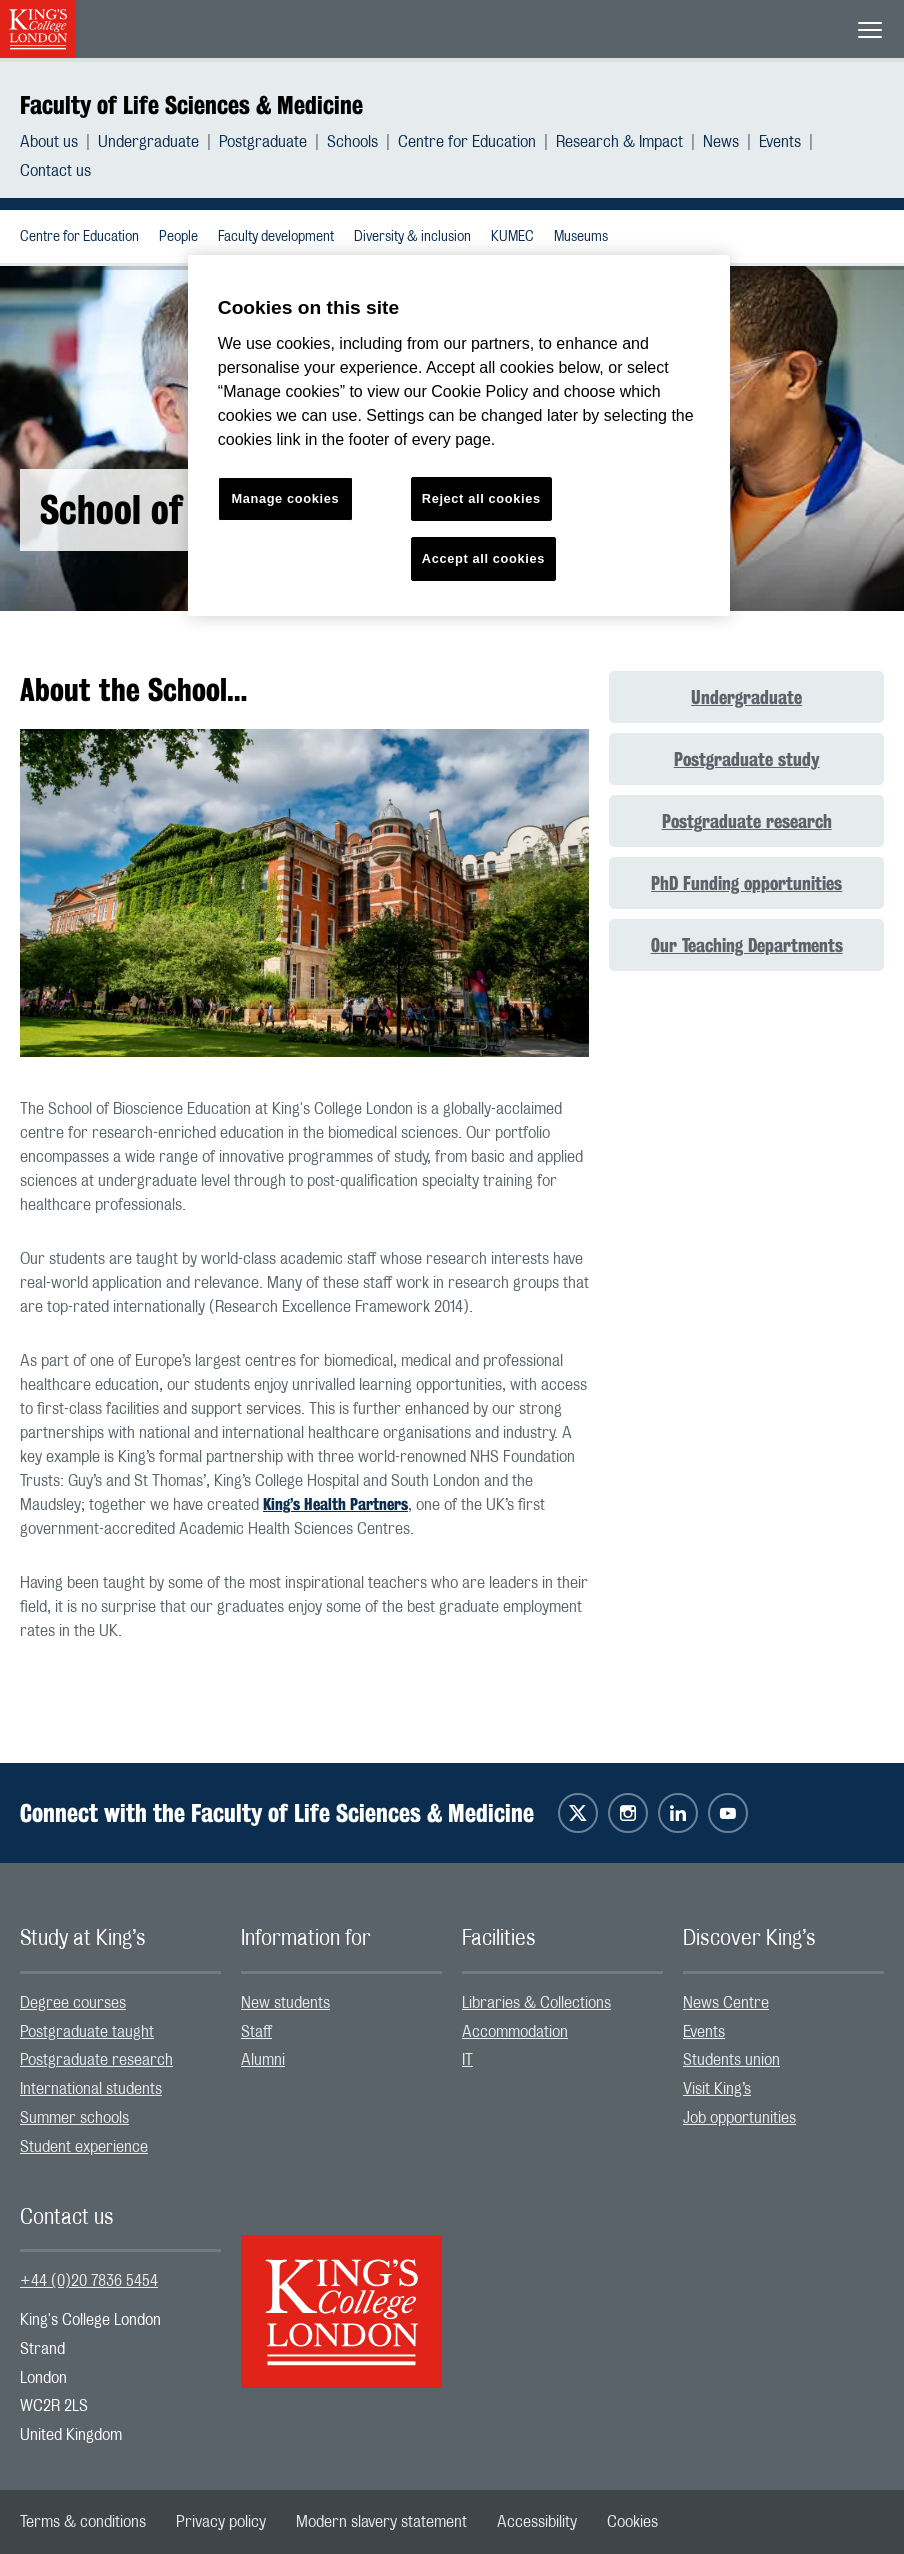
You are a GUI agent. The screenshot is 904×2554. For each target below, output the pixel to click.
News (721, 142)
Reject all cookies (481, 498)
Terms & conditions (83, 2522)
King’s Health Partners (335, 1504)
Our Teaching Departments (747, 945)
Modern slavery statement (381, 2522)
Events (780, 142)
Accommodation (515, 2032)
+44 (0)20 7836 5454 (89, 2281)
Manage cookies (285, 498)
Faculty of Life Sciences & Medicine (191, 105)
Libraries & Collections (536, 2003)
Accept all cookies (483, 558)
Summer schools (74, 2118)
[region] (459, 435)
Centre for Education (467, 142)
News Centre (726, 2003)
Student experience (84, 2147)
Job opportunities (739, 2118)
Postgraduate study (747, 759)
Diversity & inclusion (412, 237)
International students (91, 2089)
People (178, 237)
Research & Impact (619, 142)
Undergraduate (148, 142)
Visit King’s (717, 2089)
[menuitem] (59, 142)
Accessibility (537, 2522)
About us (49, 142)
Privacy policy (221, 2522)
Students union (731, 2060)
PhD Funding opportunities (746, 883)
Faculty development (276, 237)
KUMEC (512, 237)
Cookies (632, 2522)
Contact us (55, 171)
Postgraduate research (747, 821)
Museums (581, 237)
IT (467, 2060)
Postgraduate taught (87, 2032)
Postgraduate (263, 142)
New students (285, 2003)
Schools (352, 142)
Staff (256, 2032)
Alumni (263, 2060)
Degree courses (73, 2003)
